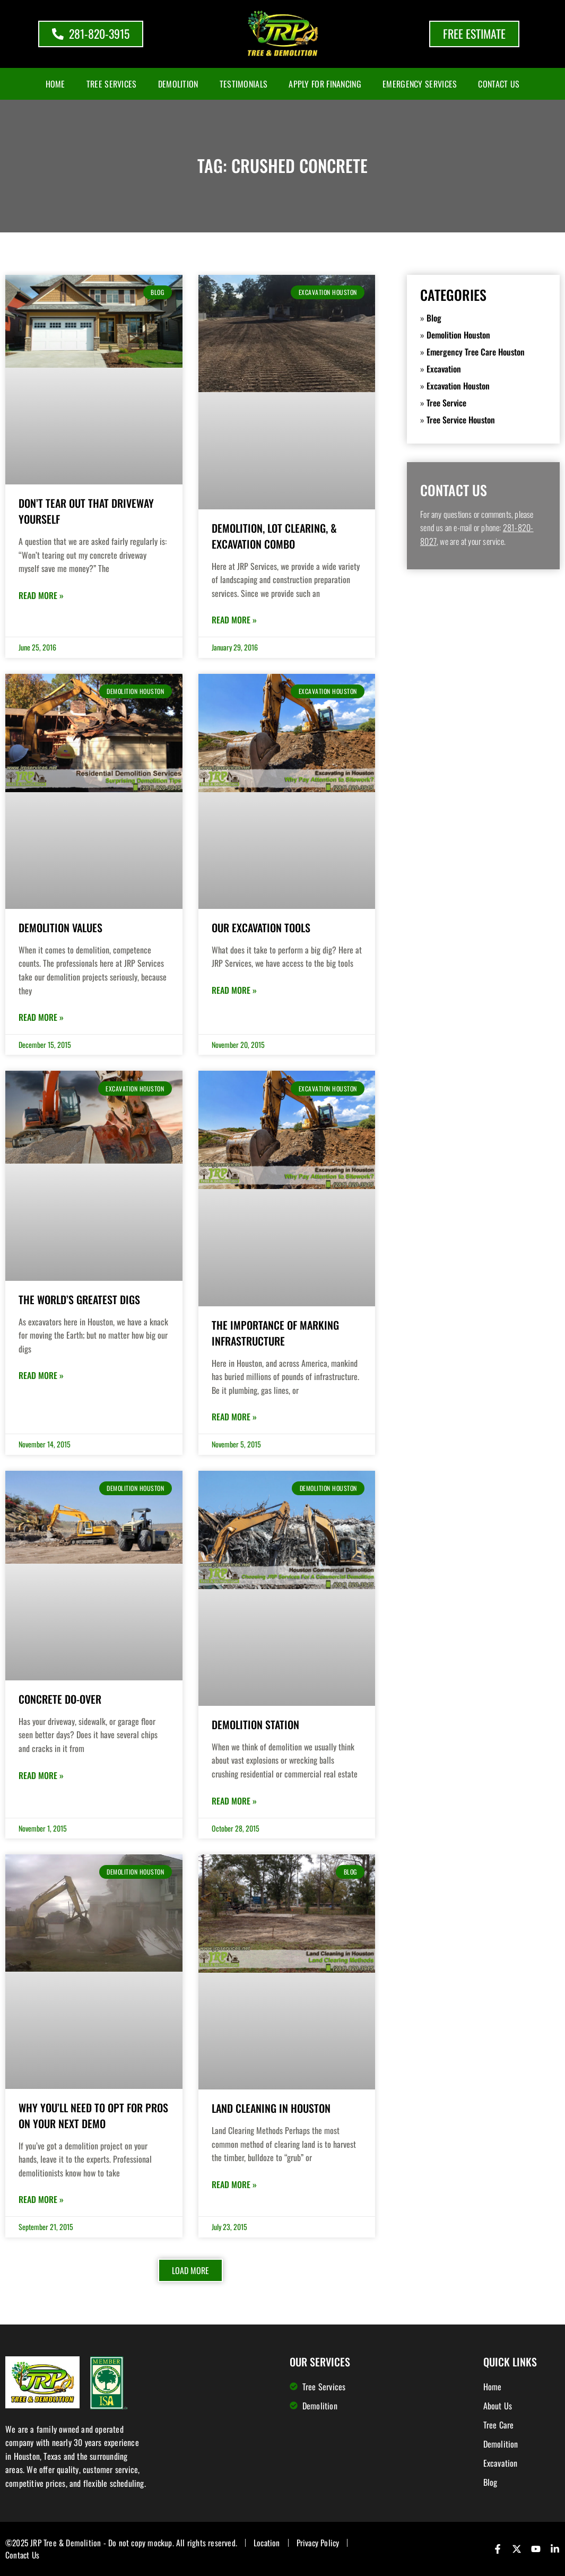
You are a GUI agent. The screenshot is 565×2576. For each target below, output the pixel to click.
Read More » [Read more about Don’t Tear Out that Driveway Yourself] (41, 595)
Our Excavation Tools (261, 927)
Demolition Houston (458, 334)
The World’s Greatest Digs (79, 1299)
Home (55, 83)
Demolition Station (255, 1724)
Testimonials (244, 83)
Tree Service (446, 402)
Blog (434, 317)
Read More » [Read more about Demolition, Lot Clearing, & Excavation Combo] (234, 619)
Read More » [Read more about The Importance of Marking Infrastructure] (234, 1416)
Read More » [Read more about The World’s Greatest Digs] (41, 1375)
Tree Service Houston (461, 419)
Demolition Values (60, 927)
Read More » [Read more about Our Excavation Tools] (234, 990)
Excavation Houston (458, 385)
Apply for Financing (325, 83)
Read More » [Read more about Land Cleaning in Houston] (234, 2184)
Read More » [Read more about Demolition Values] (41, 1017)
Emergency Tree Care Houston (476, 351)
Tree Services (111, 83)
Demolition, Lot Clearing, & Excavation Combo (274, 536)
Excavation (444, 368)
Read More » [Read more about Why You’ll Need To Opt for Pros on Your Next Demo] (41, 2199)
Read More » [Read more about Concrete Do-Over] (41, 1775)
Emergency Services (420, 83)
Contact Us (498, 83)
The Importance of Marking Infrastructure (275, 1333)
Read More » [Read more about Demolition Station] (234, 1800)
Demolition (178, 83)
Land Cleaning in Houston (271, 2108)
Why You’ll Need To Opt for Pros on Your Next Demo (93, 2115)
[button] (190, 2270)
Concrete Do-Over (60, 1699)
